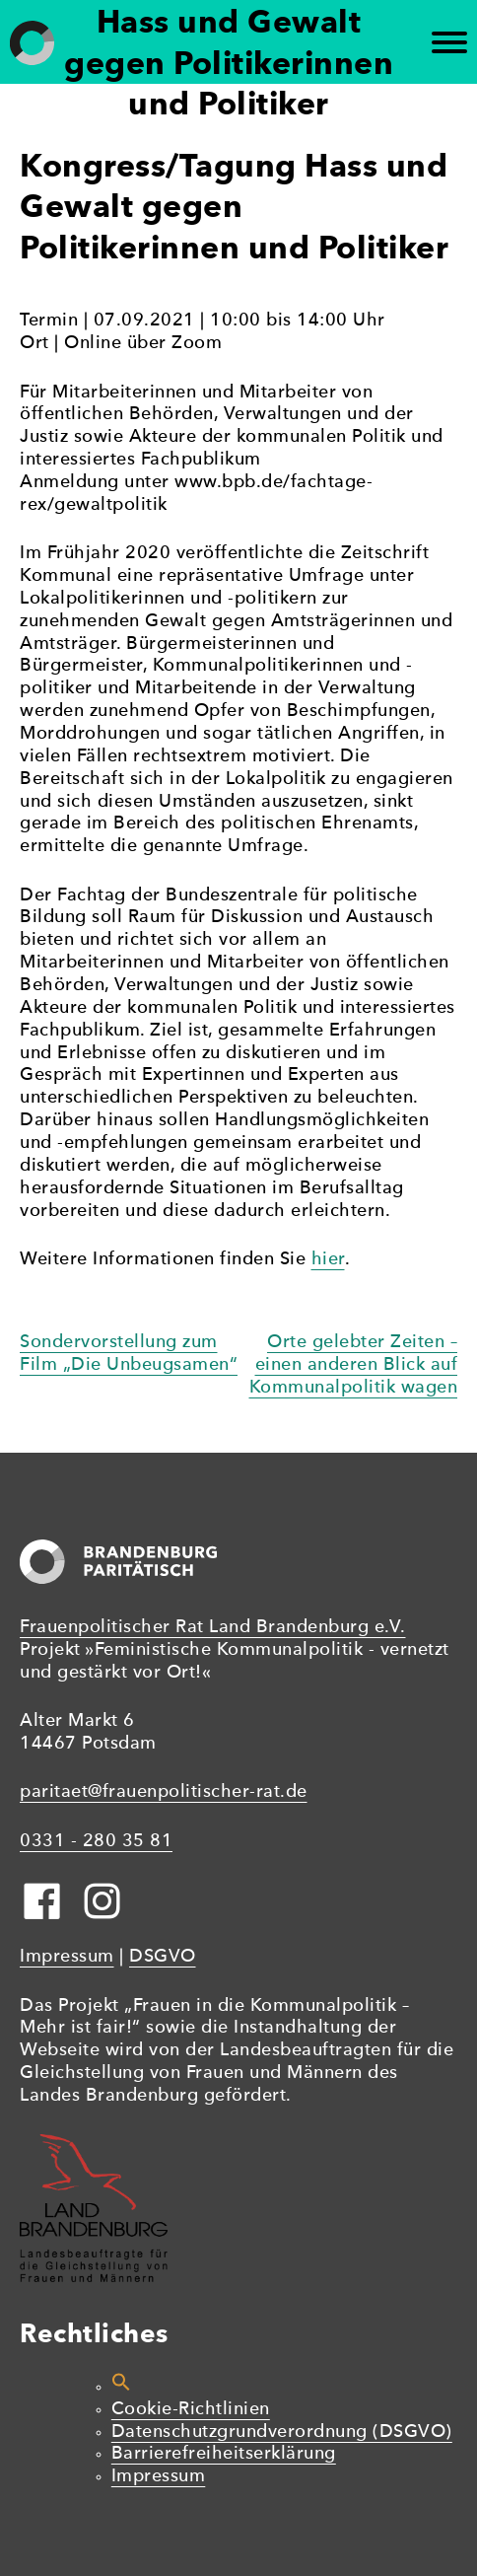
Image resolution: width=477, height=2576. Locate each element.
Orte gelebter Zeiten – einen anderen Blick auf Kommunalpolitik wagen (353, 1365)
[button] (121, 2387)
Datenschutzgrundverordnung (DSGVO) (281, 2432)
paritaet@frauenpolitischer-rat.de (163, 1792)
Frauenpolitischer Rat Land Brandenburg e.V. (213, 1627)
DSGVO (162, 1957)
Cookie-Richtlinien (190, 2409)
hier (328, 1260)
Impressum (67, 1957)
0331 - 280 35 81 (96, 1841)
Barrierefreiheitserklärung (223, 2454)
